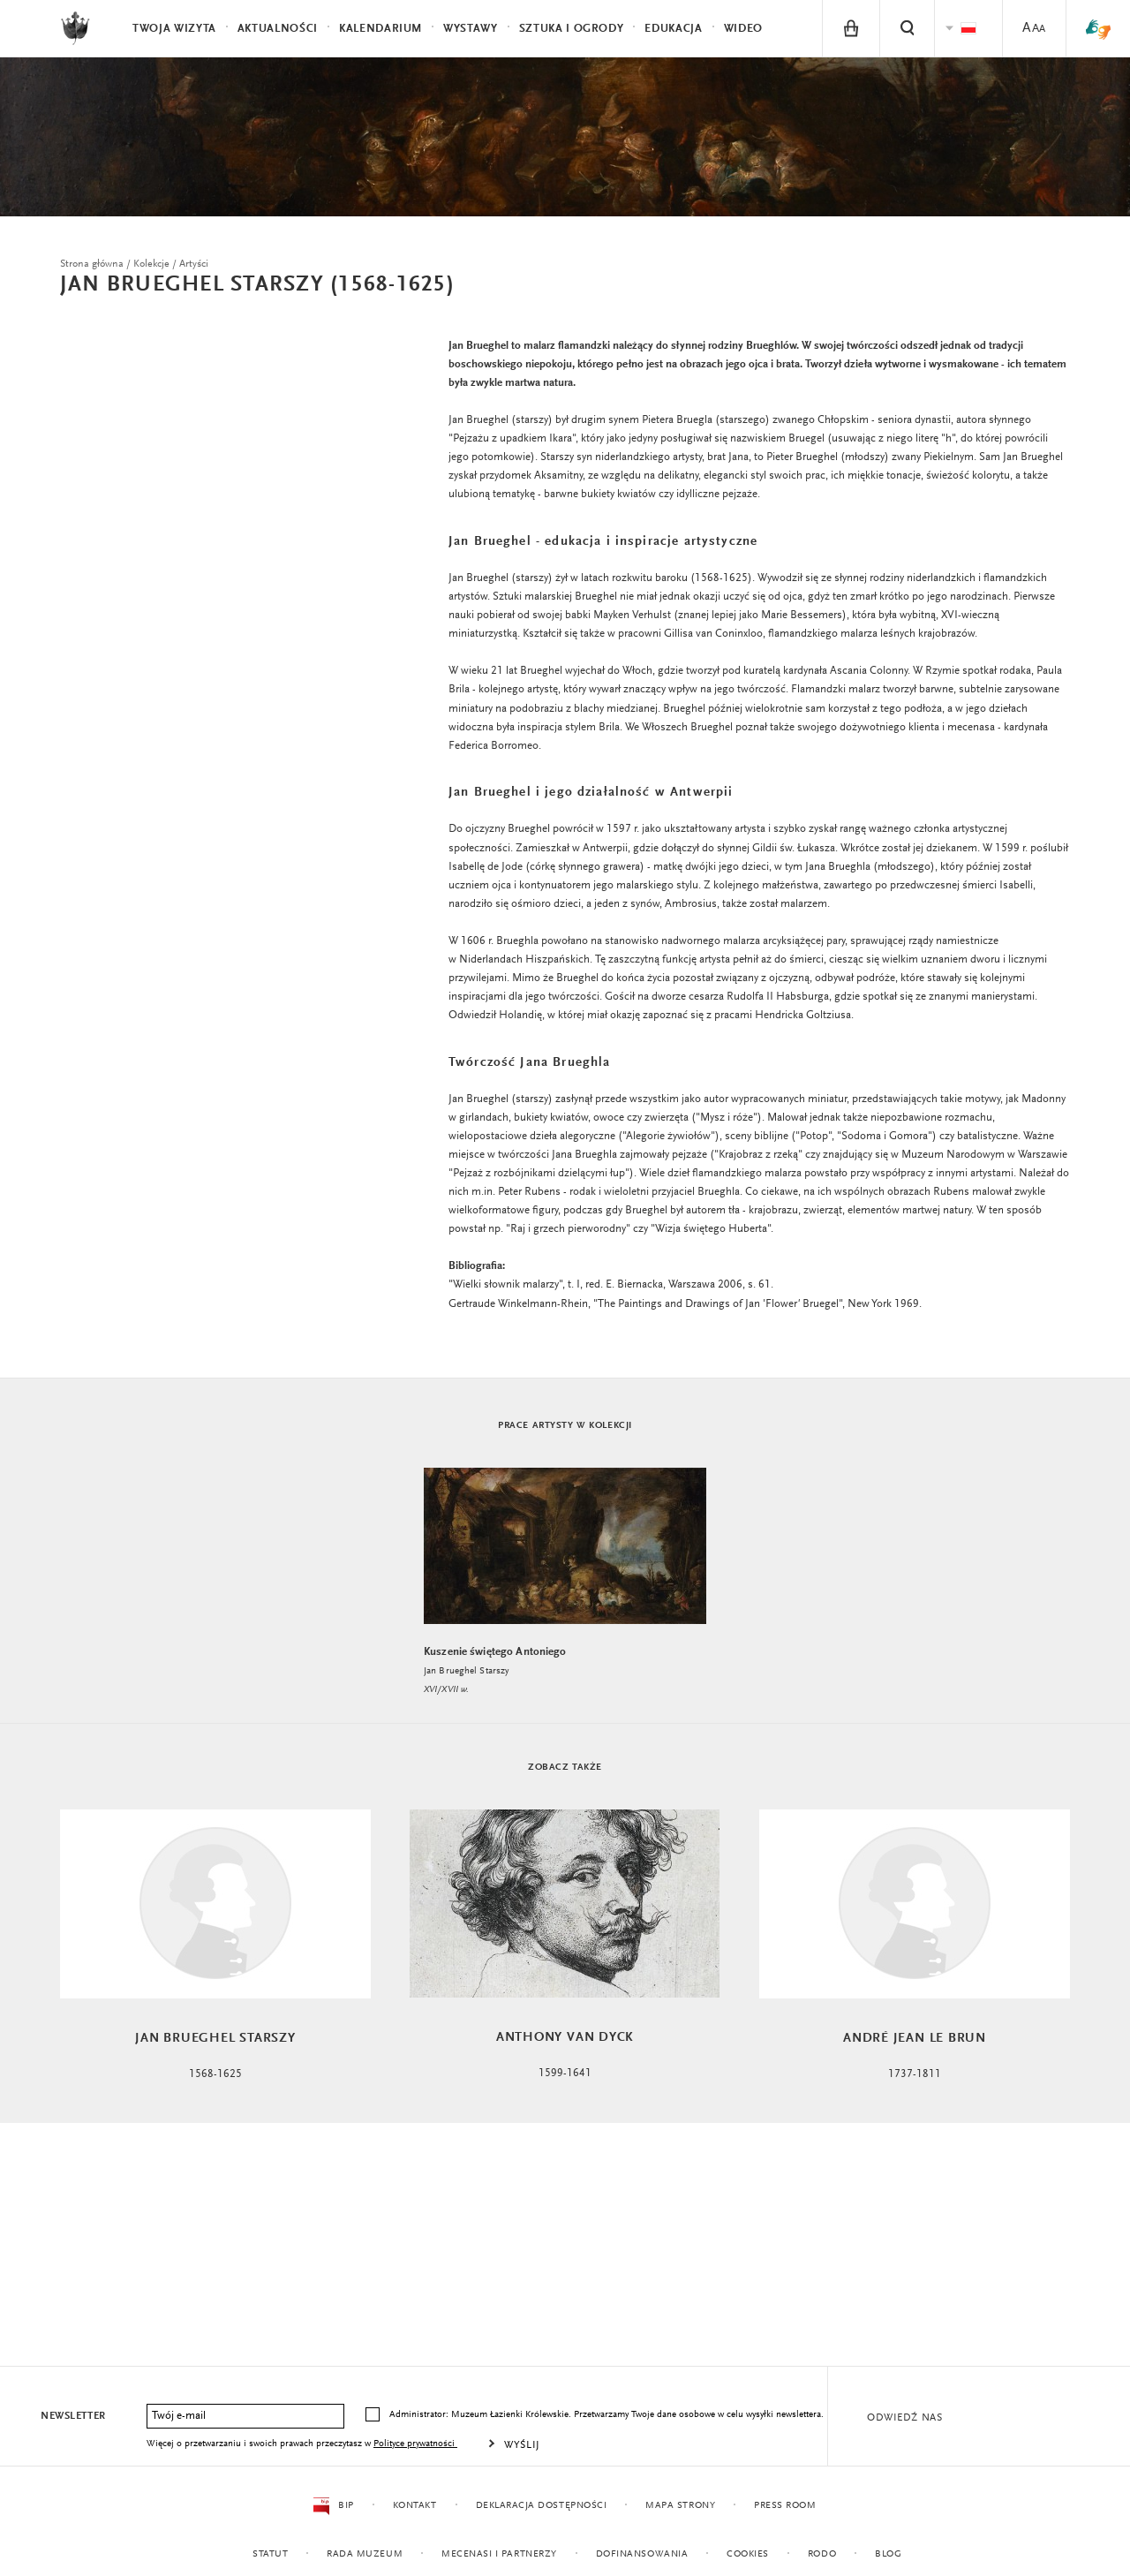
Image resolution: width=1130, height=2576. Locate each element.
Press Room (785, 2506)
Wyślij (522, 2445)
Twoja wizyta (174, 28)
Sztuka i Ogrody (571, 28)
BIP (333, 2506)
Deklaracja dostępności (540, 2506)
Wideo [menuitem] (743, 28)
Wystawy (470, 28)
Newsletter (73, 2416)
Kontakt (414, 2506)
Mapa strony (680, 2506)
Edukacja (673, 28)
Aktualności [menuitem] (277, 28)
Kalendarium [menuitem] (380, 28)
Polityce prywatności (415, 2444)
